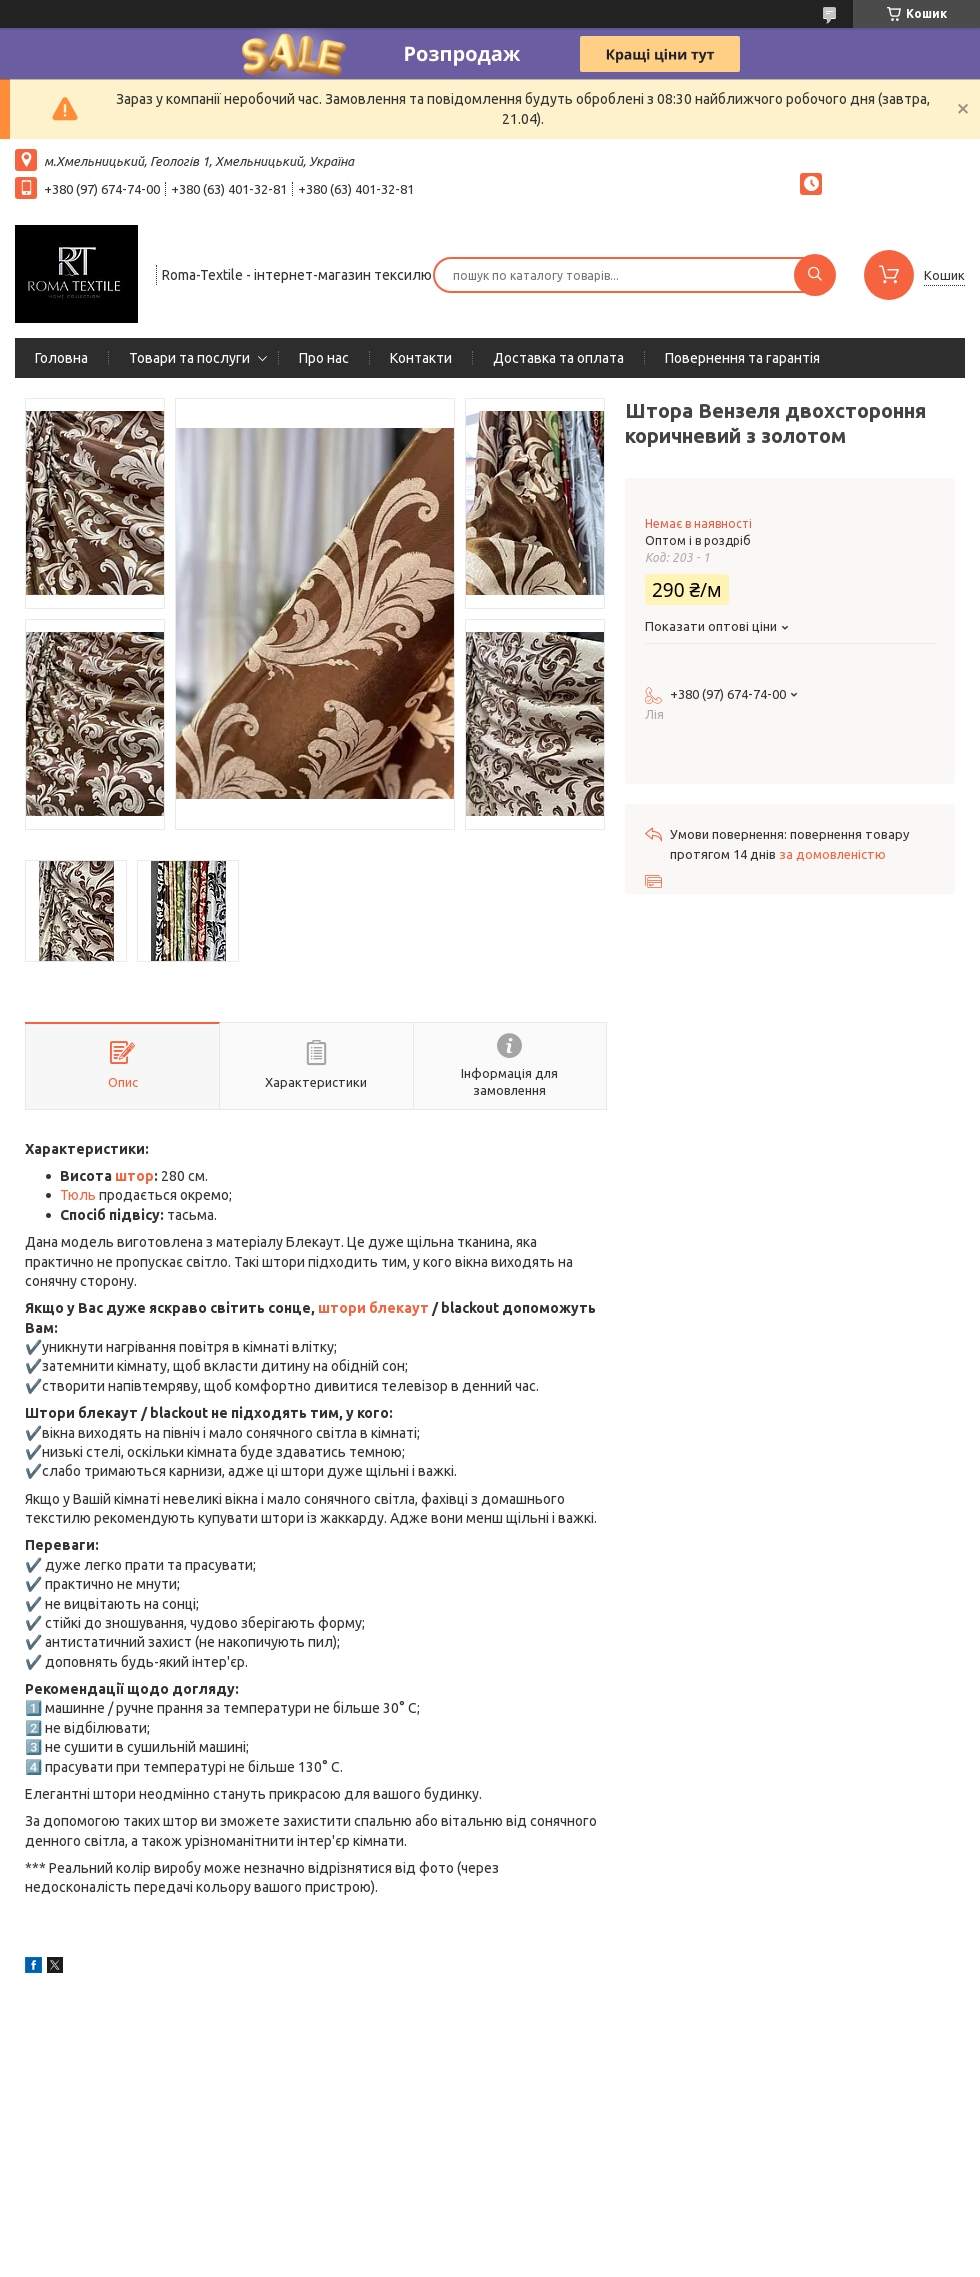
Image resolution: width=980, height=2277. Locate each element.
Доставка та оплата (558, 358)
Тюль (78, 1195)
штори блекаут (373, 1308)
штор (134, 1176)
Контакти (421, 358)
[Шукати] (815, 275)
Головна (61, 358)
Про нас (324, 358)
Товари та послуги (189, 358)
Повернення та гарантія (742, 358)
